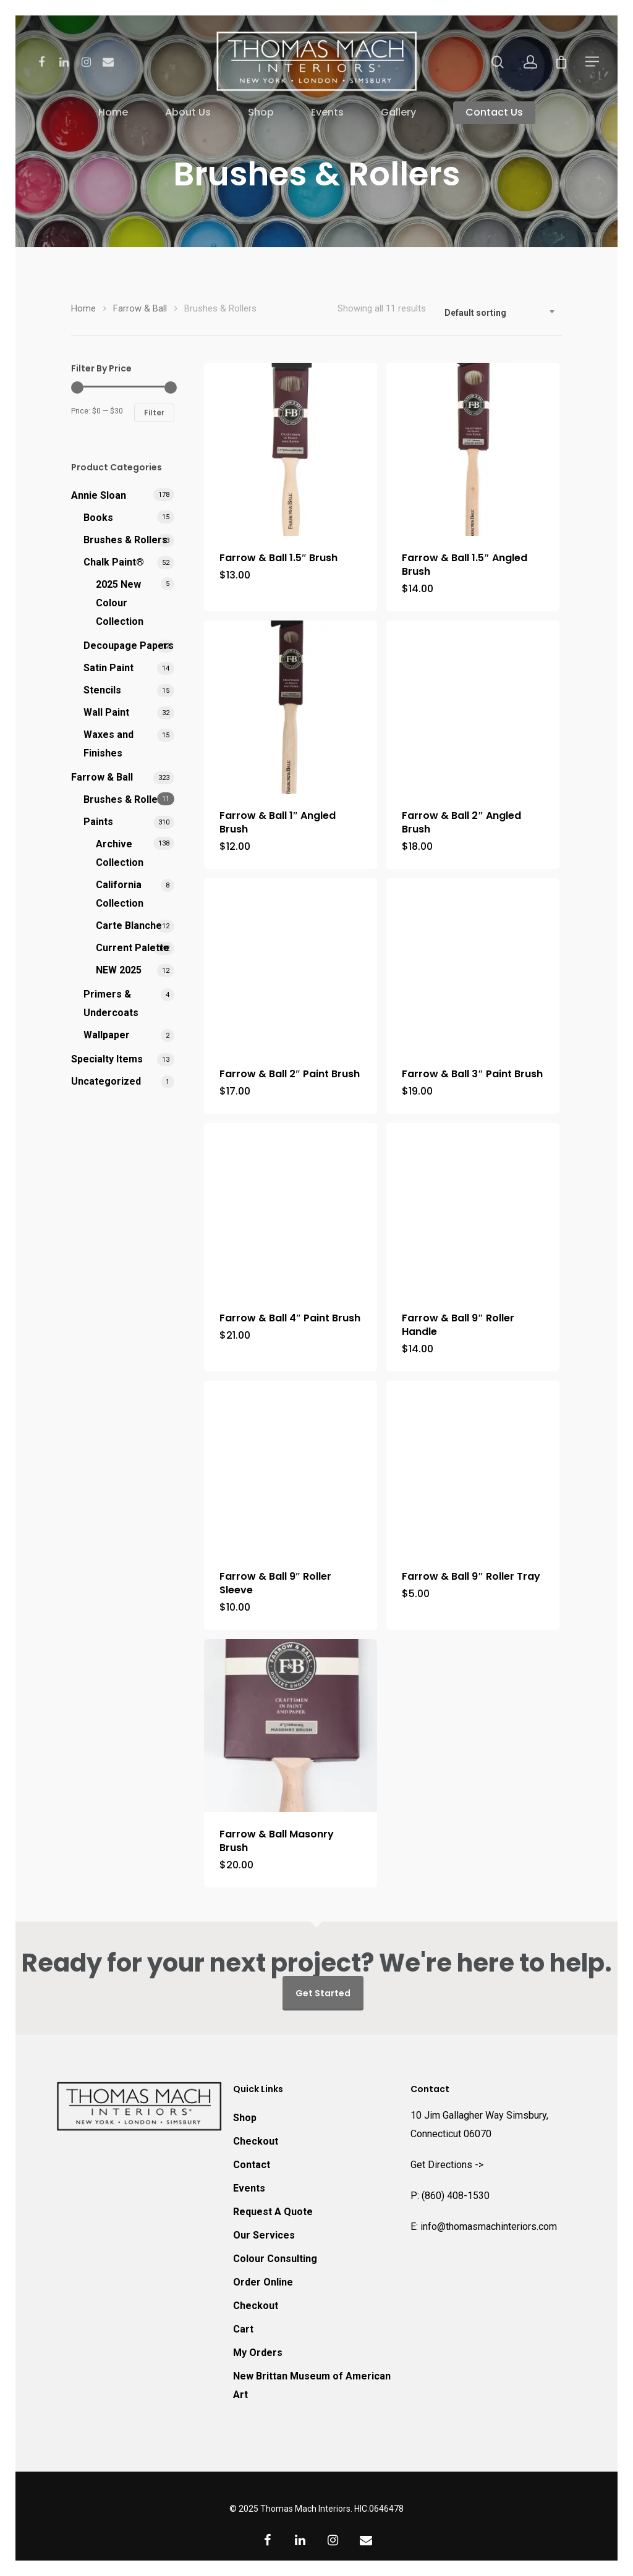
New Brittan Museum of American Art (312, 2385)
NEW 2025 (119, 970)
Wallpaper (106, 1035)
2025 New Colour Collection (119, 602)
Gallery (398, 113)
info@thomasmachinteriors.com (488, 2226)
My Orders (258, 2352)
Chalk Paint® (113, 562)
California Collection (119, 894)
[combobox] (500, 312)
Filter (154, 412)
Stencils (102, 690)
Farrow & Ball (140, 308)
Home (113, 113)
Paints (98, 822)
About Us (188, 113)
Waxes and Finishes (108, 744)
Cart (243, 2329)
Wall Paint (106, 712)
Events (327, 113)
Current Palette (132, 948)
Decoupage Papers (128, 645)
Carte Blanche (129, 925)
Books (98, 517)
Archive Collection (119, 853)
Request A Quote (273, 2212)
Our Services (264, 2235)
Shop (261, 113)
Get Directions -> (446, 2165)
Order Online (263, 2282)
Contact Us (494, 113)
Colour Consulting (275, 2259)
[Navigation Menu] (592, 61)
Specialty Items (107, 1059)
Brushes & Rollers (125, 540)
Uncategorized (106, 1081)
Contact (251, 2165)
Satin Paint (108, 668)
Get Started (322, 1993)
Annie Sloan (98, 495)
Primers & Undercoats (110, 1003)
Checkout (255, 2141)
